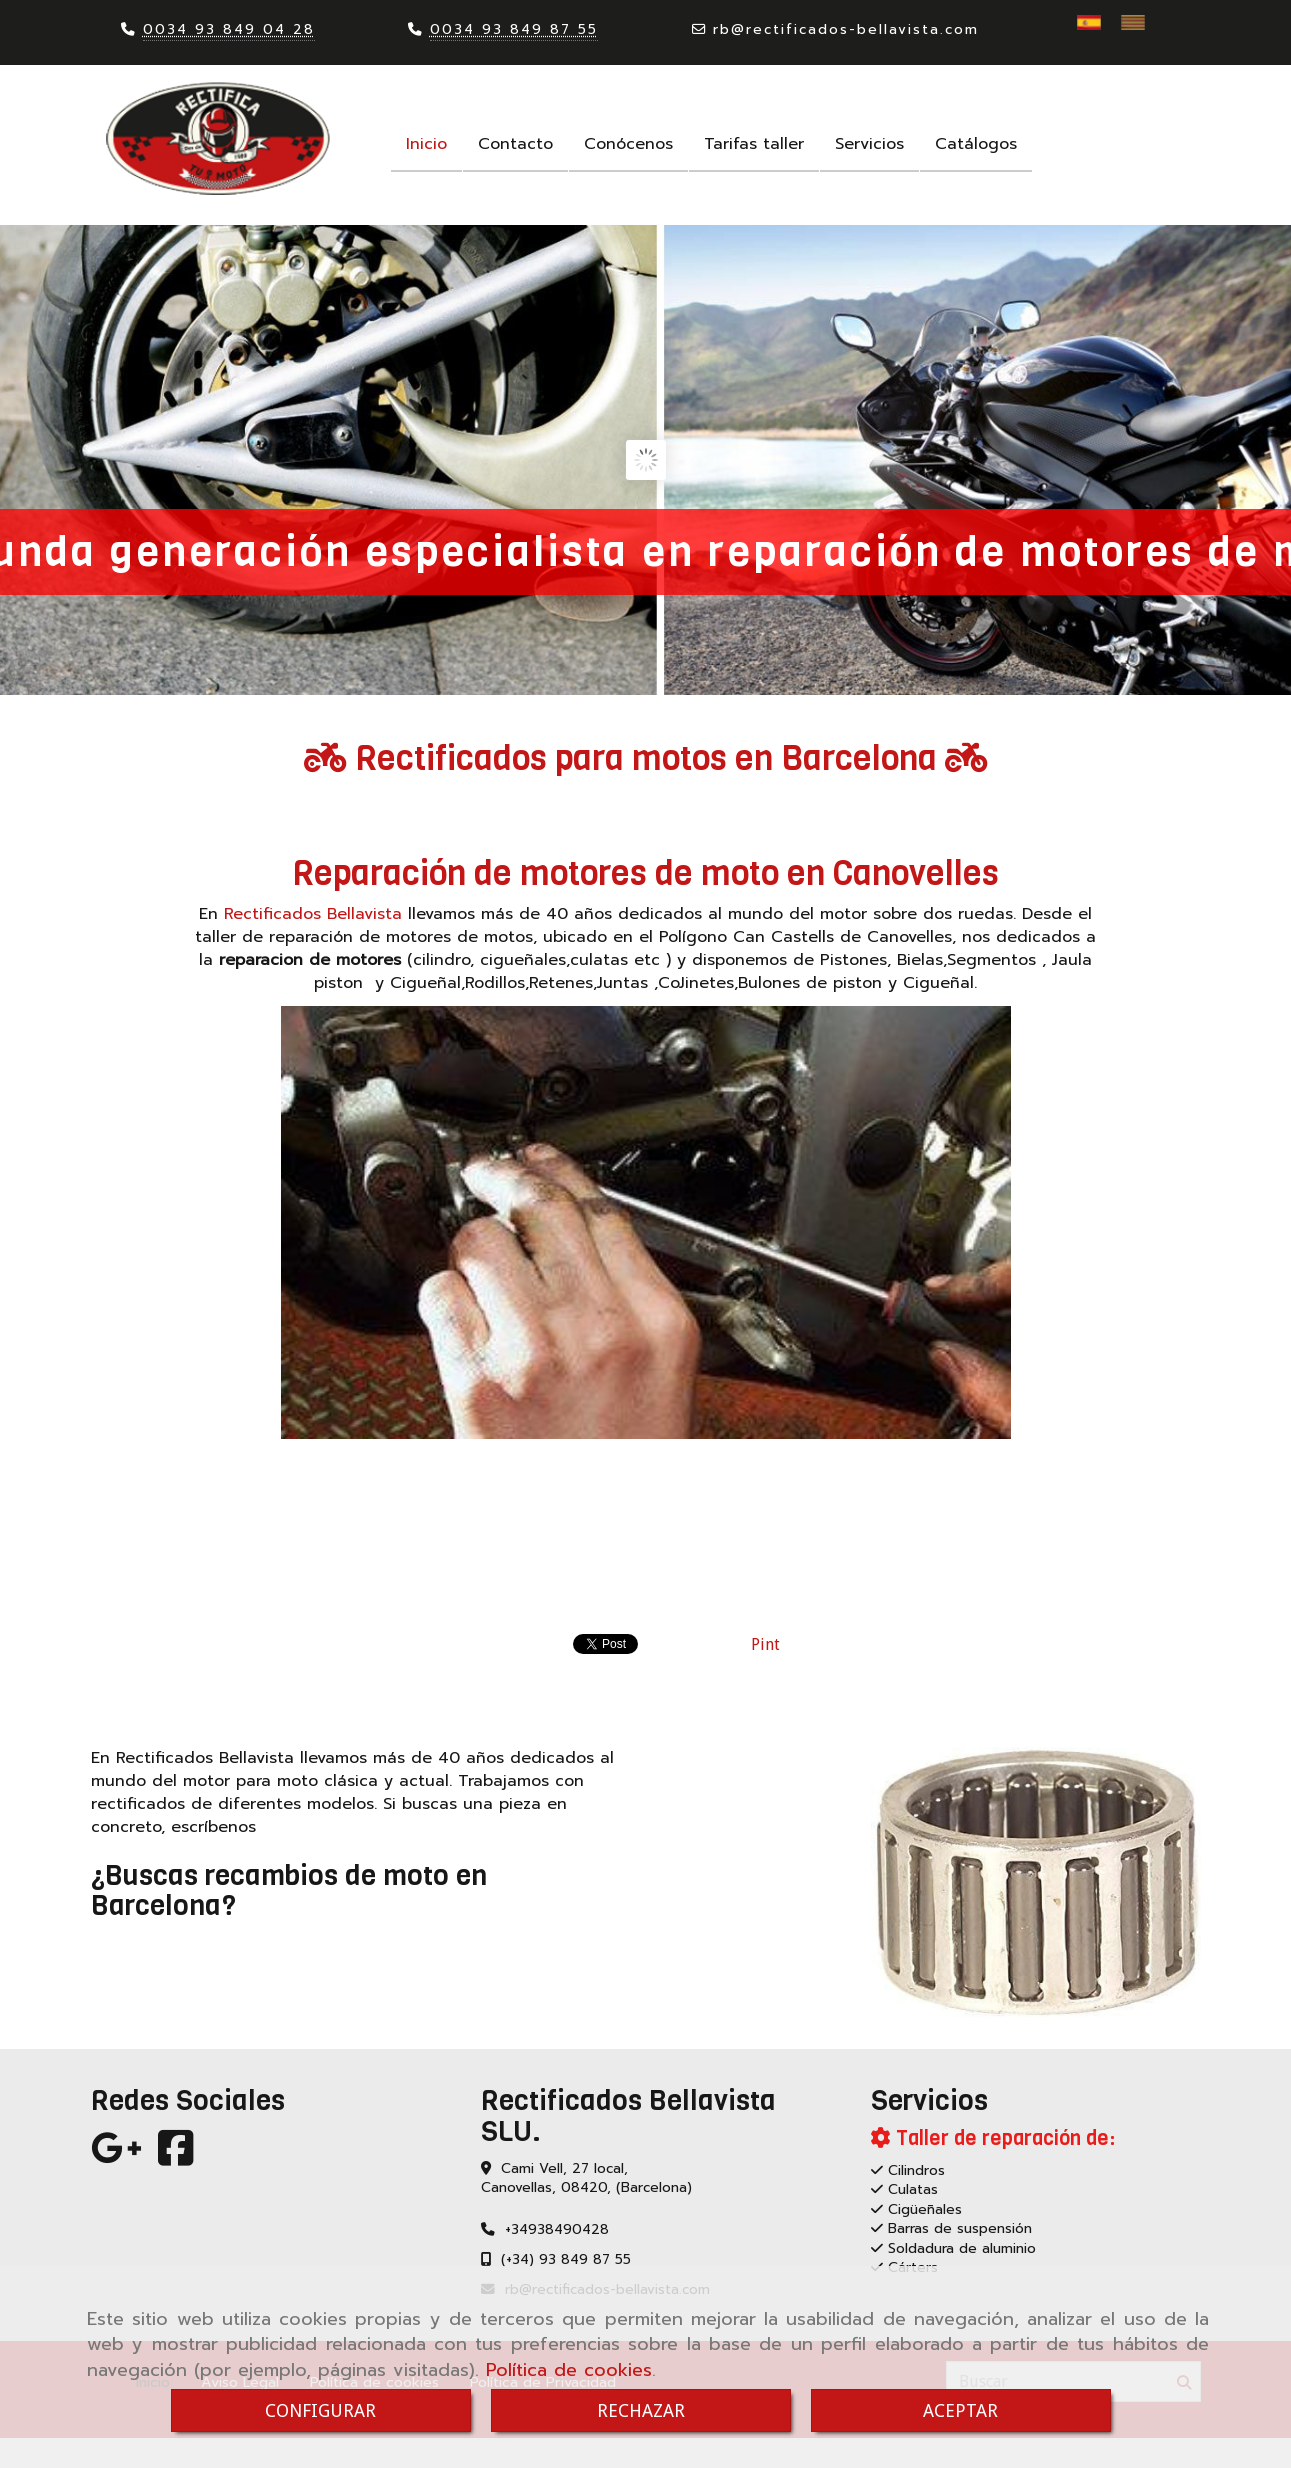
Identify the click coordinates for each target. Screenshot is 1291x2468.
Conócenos (628, 144)
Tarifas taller (754, 144)
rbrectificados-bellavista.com (846, 29)
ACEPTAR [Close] (960, 2410)
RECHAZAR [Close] (641, 2410)
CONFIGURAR (320, 2410)
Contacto (515, 144)
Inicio (426, 144)
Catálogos (976, 144)
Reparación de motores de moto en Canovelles (645, 873)
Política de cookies (569, 2370)
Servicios (869, 144)
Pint (765, 1644)
